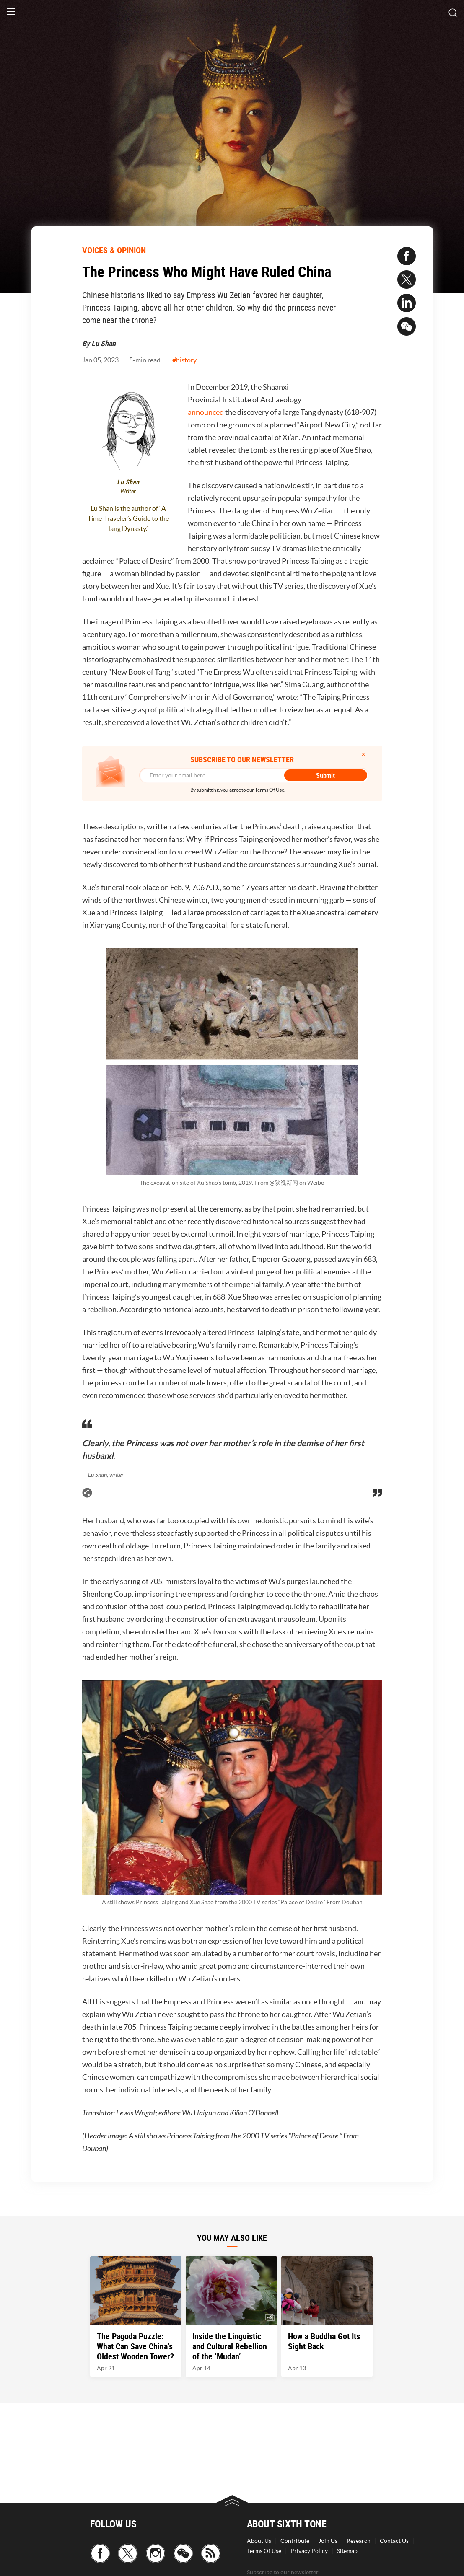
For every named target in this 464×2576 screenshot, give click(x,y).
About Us (259, 2540)
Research (359, 2540)
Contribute (294, 2540)
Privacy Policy (309, 2551)
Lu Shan (103, 343)
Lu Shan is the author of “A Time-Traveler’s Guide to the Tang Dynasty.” (128, 518)
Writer (128, 491)
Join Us (328, 2540)
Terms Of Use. (270, 789)
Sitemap (347, 2551)
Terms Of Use (264, 2551)
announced (206, 412)
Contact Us (394, 2540)
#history (184, 360)
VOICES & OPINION (114, 250)
